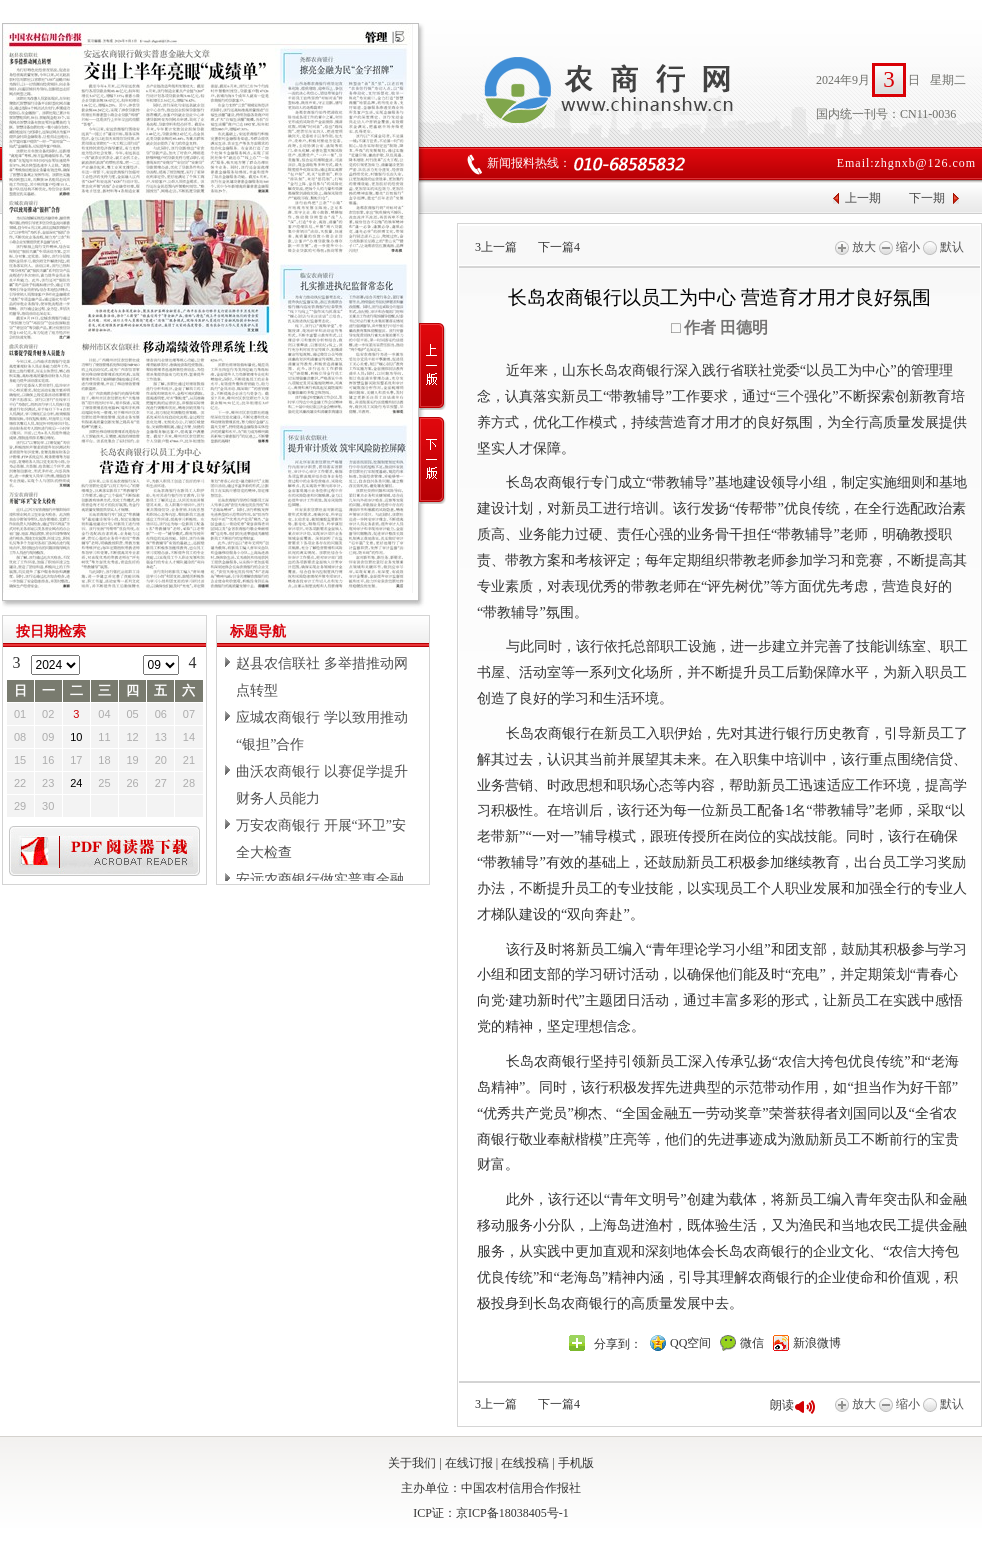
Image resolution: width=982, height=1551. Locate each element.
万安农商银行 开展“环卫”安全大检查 (321, 839)
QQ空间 (690, 1343)
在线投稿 (525, 1463)
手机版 (576, 1463)
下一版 (432, 460)
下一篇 (559, 247)
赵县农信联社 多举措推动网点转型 (322, 677)
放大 (855, 247)
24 (76, 783)
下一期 (927, 198)
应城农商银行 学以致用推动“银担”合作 (322, 731)
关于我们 (412, 1463)
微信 (752, 1343)
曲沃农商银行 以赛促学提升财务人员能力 (322, 785)
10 (76, 737)
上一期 (863, 198)
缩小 (899, 247)
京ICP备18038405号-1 (512, 1513)
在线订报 (469, 1463)
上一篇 (496, 247)
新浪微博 (817, 1343)
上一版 (432, 366)
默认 (943, 247)
